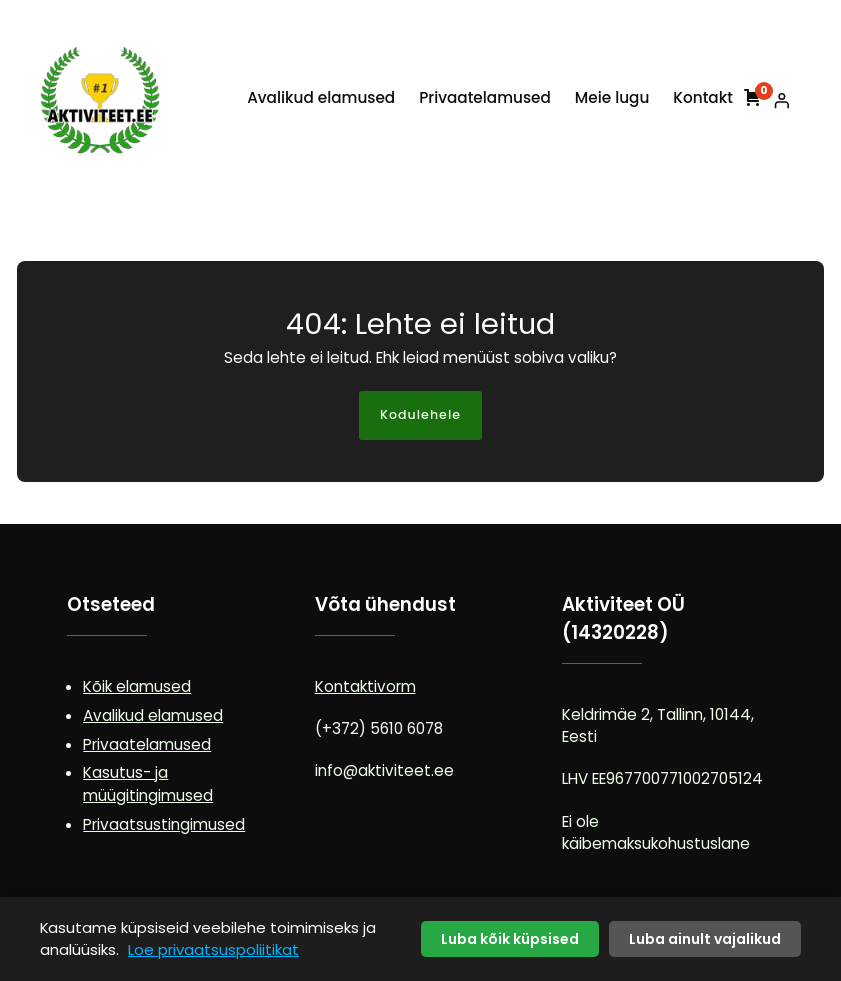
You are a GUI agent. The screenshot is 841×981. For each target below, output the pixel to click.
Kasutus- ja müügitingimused (148, 784)
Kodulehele (420, 414)
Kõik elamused (137, 686)
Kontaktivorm (365, 686)
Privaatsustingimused (164, 824)
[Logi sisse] (782, 100)
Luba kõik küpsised (510, 939)
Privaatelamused (147, 744)
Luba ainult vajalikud (705, 939)
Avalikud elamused (153, 715)
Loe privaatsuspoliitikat (213, 949)
